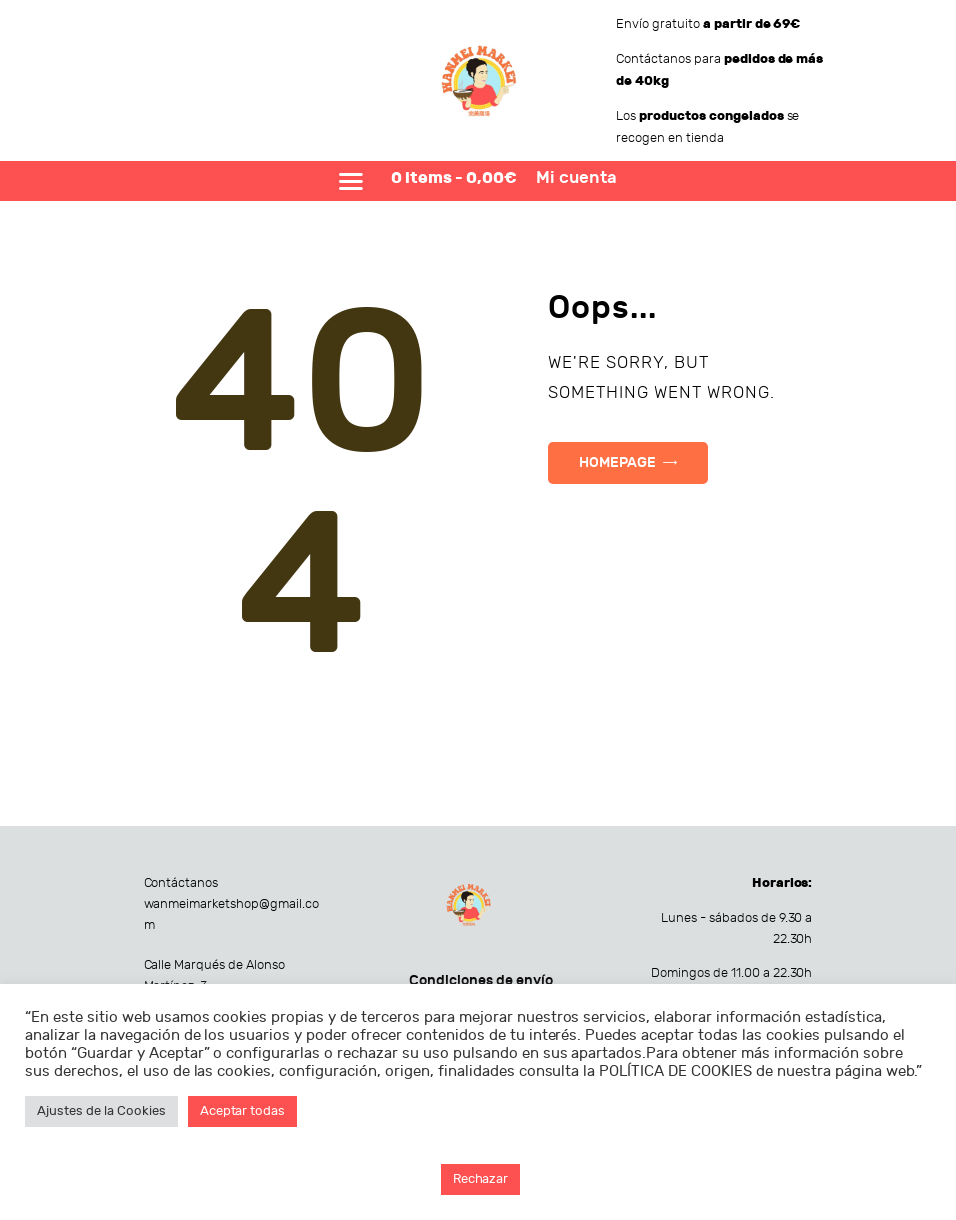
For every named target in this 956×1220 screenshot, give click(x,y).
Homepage (617, 462)
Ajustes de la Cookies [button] (101, 1111)
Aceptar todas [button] (243, 1111)
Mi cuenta (576, 178)
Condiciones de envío (481, 980)
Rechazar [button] (481, 1179)
